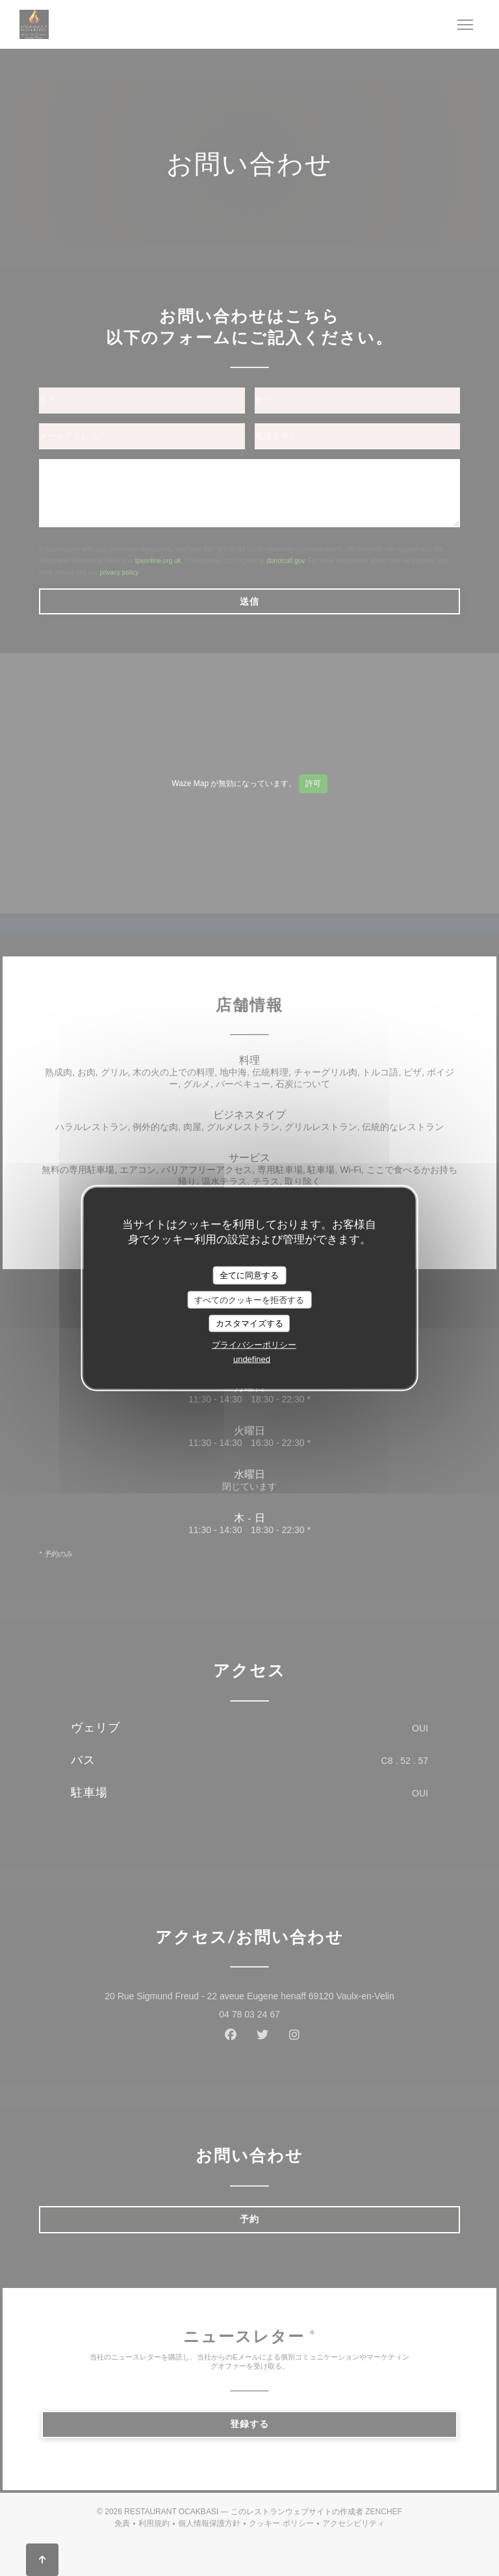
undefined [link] (251, 1358)
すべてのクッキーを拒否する (249, 1299)
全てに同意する (249, 1275)
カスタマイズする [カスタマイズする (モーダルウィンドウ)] (249, 1323)
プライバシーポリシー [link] (254, 1344)
